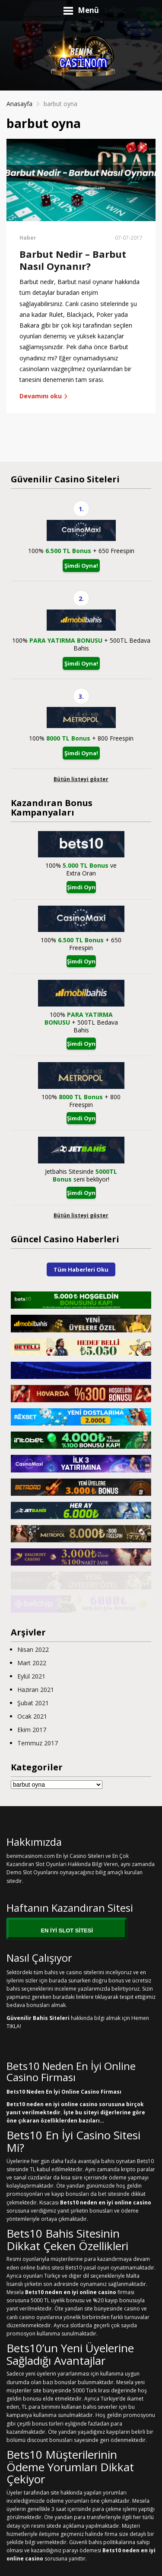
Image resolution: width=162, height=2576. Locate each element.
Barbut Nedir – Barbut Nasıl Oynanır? (72, 259)
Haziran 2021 (35, 1689)
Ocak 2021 (32, 1716)
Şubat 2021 (33, 1703)
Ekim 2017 (31, 1730)
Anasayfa (19, 104)
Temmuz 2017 (37, 1743)
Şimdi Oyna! (81, 565)
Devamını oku (43, 396)
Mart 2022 (31, 1663)
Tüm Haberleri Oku (81, 1269)
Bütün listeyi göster (81, 779)
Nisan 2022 (33, 1649)
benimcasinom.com (30, 1856)
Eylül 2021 (31, 1676)
